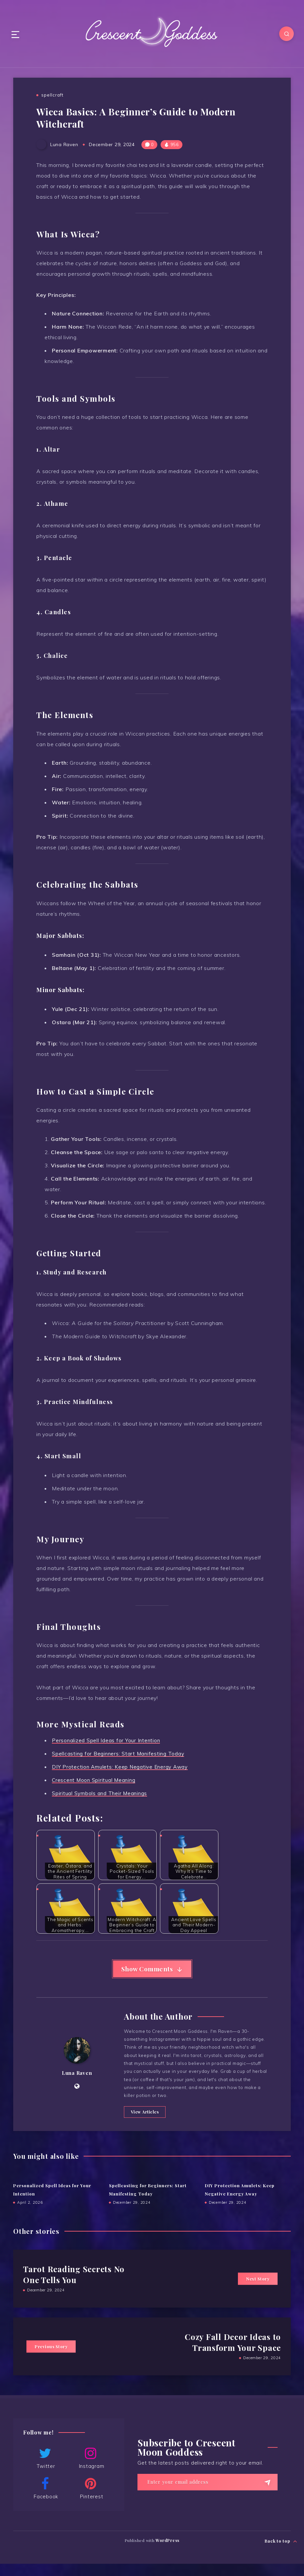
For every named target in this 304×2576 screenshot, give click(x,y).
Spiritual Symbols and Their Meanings (100, 1793)
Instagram (91, 2470)
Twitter (45, 2470)
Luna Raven (77, 2079)
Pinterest (91, 2500)
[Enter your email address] (207, 2494)
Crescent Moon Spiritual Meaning (94, 1780)
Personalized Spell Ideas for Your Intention (107, 1740)
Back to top (281, 2552)
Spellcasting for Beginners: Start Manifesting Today (119, 1754)
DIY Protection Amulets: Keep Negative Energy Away (121, 1767)
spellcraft (52, 95)
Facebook (45, 2500)
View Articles (143, 2124)
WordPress (167, 2552)
